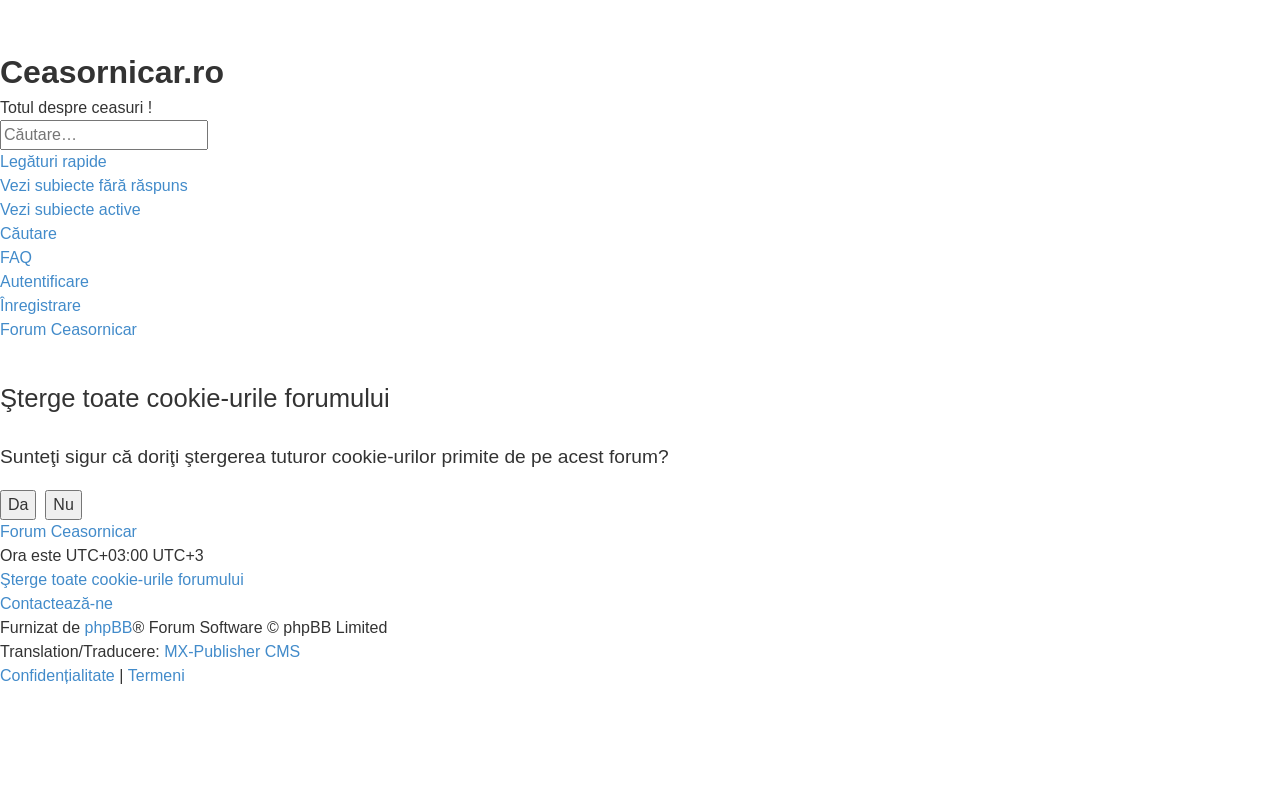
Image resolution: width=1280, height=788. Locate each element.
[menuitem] (94, 186)
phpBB (108, 627)
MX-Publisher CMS (232, 651)
